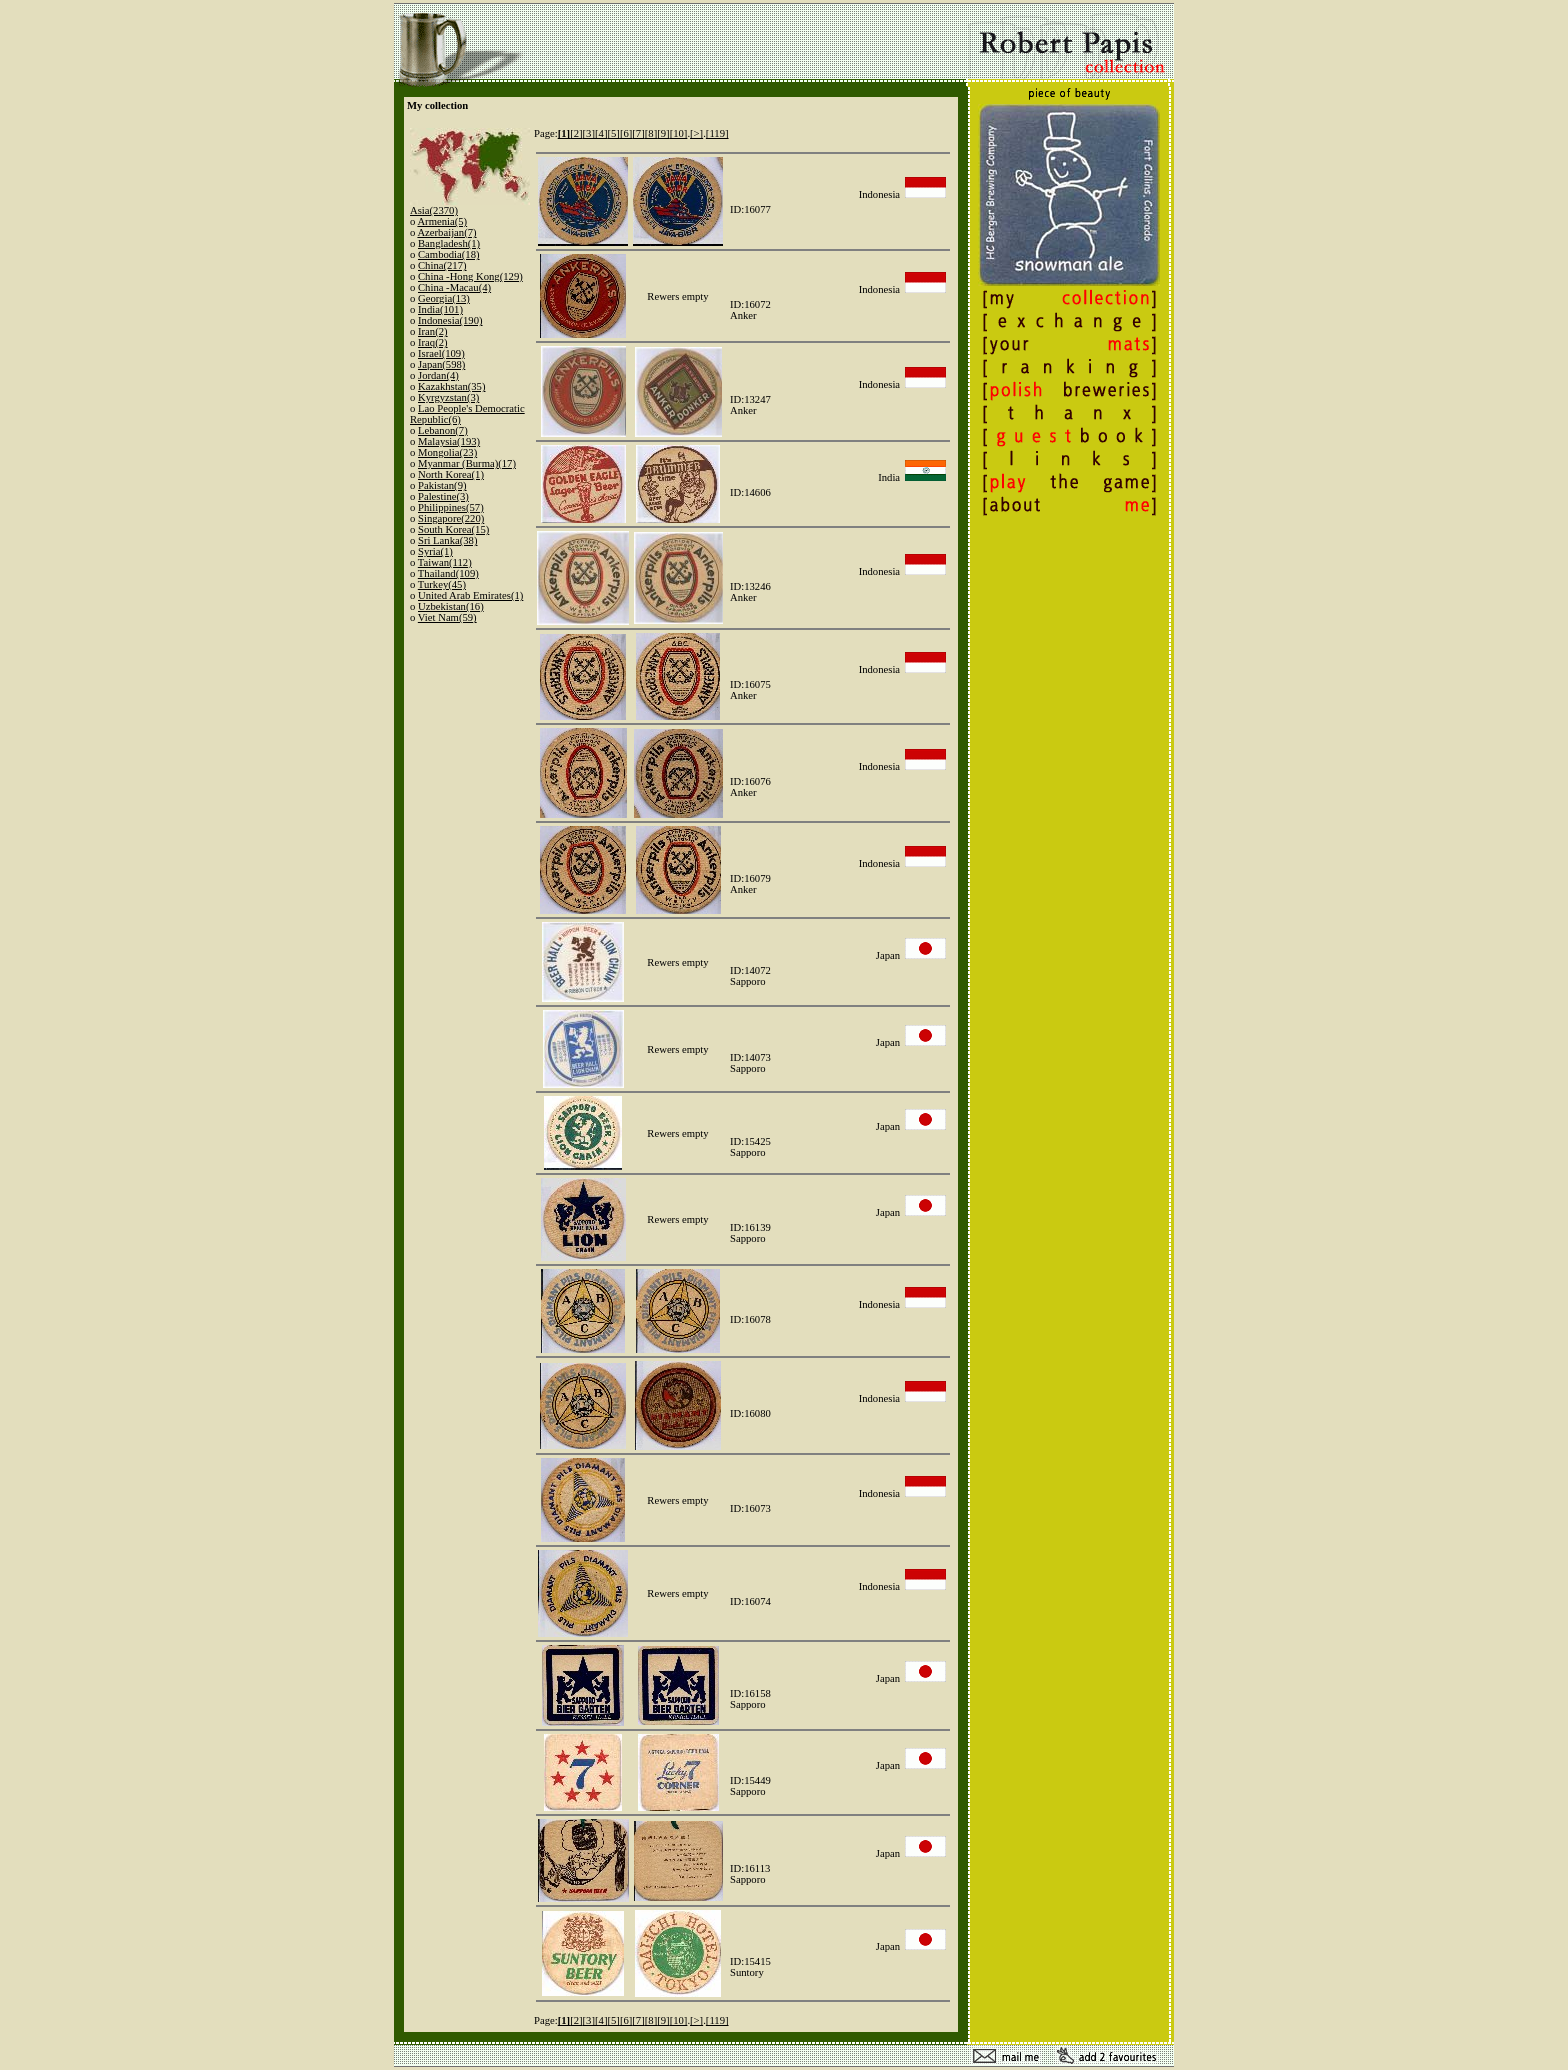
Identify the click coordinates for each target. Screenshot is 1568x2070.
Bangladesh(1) (449, 243)
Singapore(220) (451, 518)
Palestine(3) (443, 496)
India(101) (440, 309)
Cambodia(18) (449, 254)
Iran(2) (433, 331)
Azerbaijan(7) (446, 232)
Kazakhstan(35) (451, 386)
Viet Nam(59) (447, 617)
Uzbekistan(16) (451, 606)
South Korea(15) (453, 529)
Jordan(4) (438, 375)
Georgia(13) (444, 298)
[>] (696, 133)
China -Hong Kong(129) (470, 276)
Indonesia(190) (450, 320)
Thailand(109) (448, 573)
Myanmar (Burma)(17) (467, 463)
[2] (576, 133)
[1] (564, 133)
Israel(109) (441, 353)
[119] (717, 133)
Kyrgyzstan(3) (448, 397)
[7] (638, 133)
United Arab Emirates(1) (470, 595)
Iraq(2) (433, 342)
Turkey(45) (442, 584)
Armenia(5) (442, 221)
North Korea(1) (451, 474)
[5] (613, 133)
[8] (651, 133)
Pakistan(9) (442, 485)
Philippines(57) (451, 507)
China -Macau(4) (454, 287)
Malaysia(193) (449, 441)
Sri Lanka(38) (447, 540)
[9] (663, 133)
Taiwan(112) (445, 562)
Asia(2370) (434, 210)
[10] (679, 133)
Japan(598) (441, 364)
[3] (589, 133)
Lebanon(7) (443, 430)
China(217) (442, 265)
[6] (626, 133)
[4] (601, 133)
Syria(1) (435, 551)
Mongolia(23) (447, 452)
